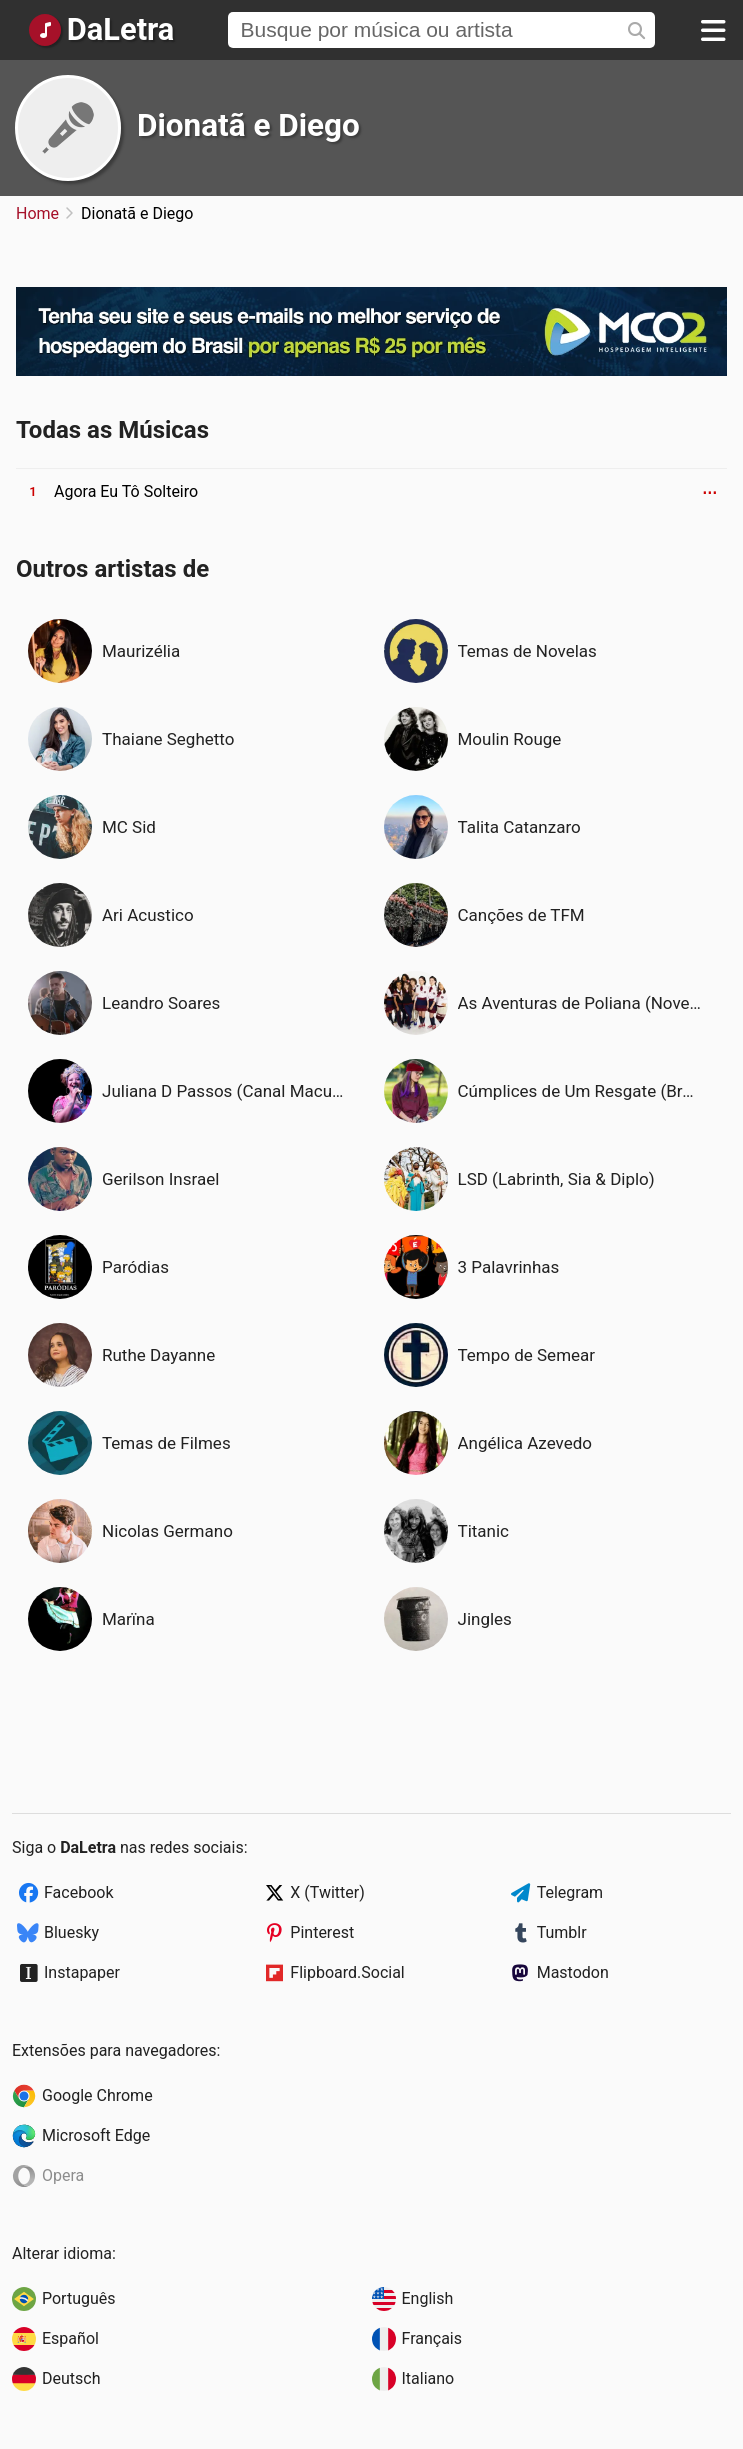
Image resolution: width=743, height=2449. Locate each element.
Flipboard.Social (347, 1972)
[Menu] (713, 30)
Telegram (570, 1892)
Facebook (78, 1892)
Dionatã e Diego (248, 125)
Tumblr (562, 1932)
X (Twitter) (327, 1892)
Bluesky (71, 1932)
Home (37, 213)
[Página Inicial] (100, 30)
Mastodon (573, 1972)
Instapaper (82, 1972)
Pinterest (322, 1932)
